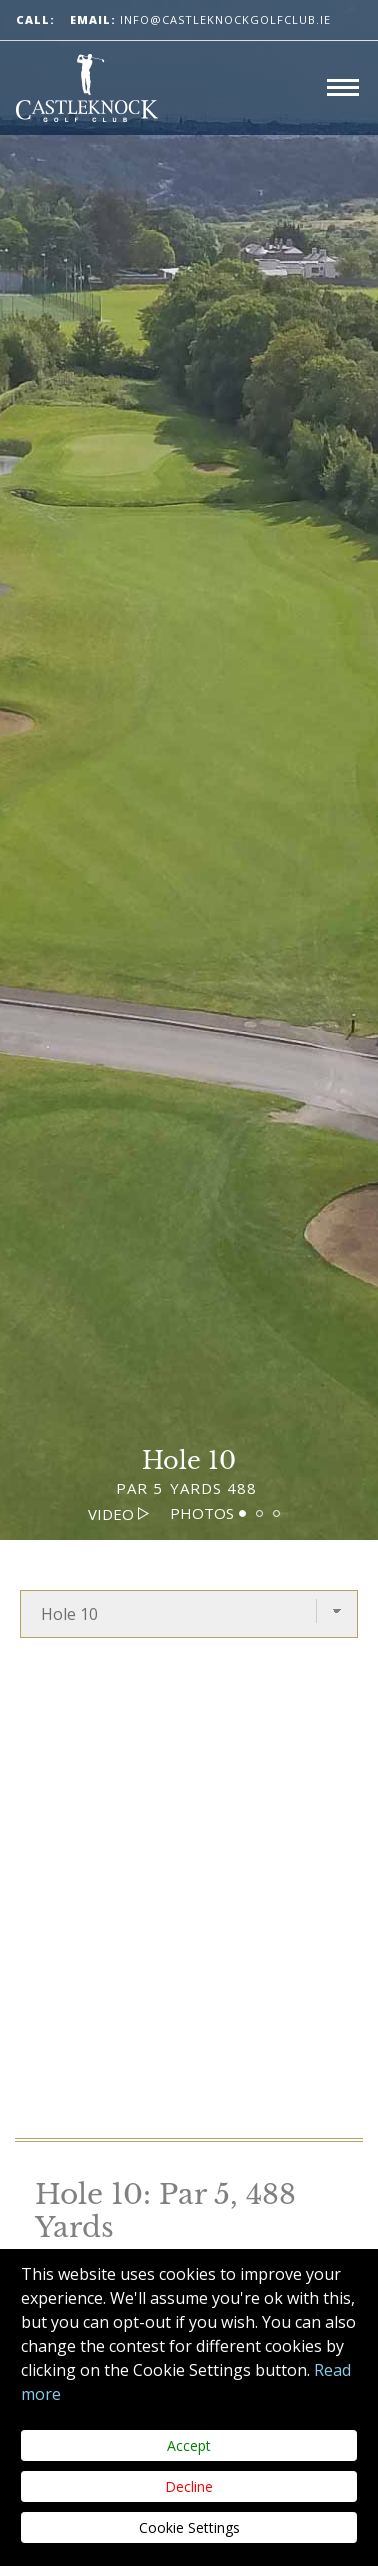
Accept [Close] (189, 2445)
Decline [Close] (189, 2486)
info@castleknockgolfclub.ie (200, 19)
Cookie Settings (189, 2527)
